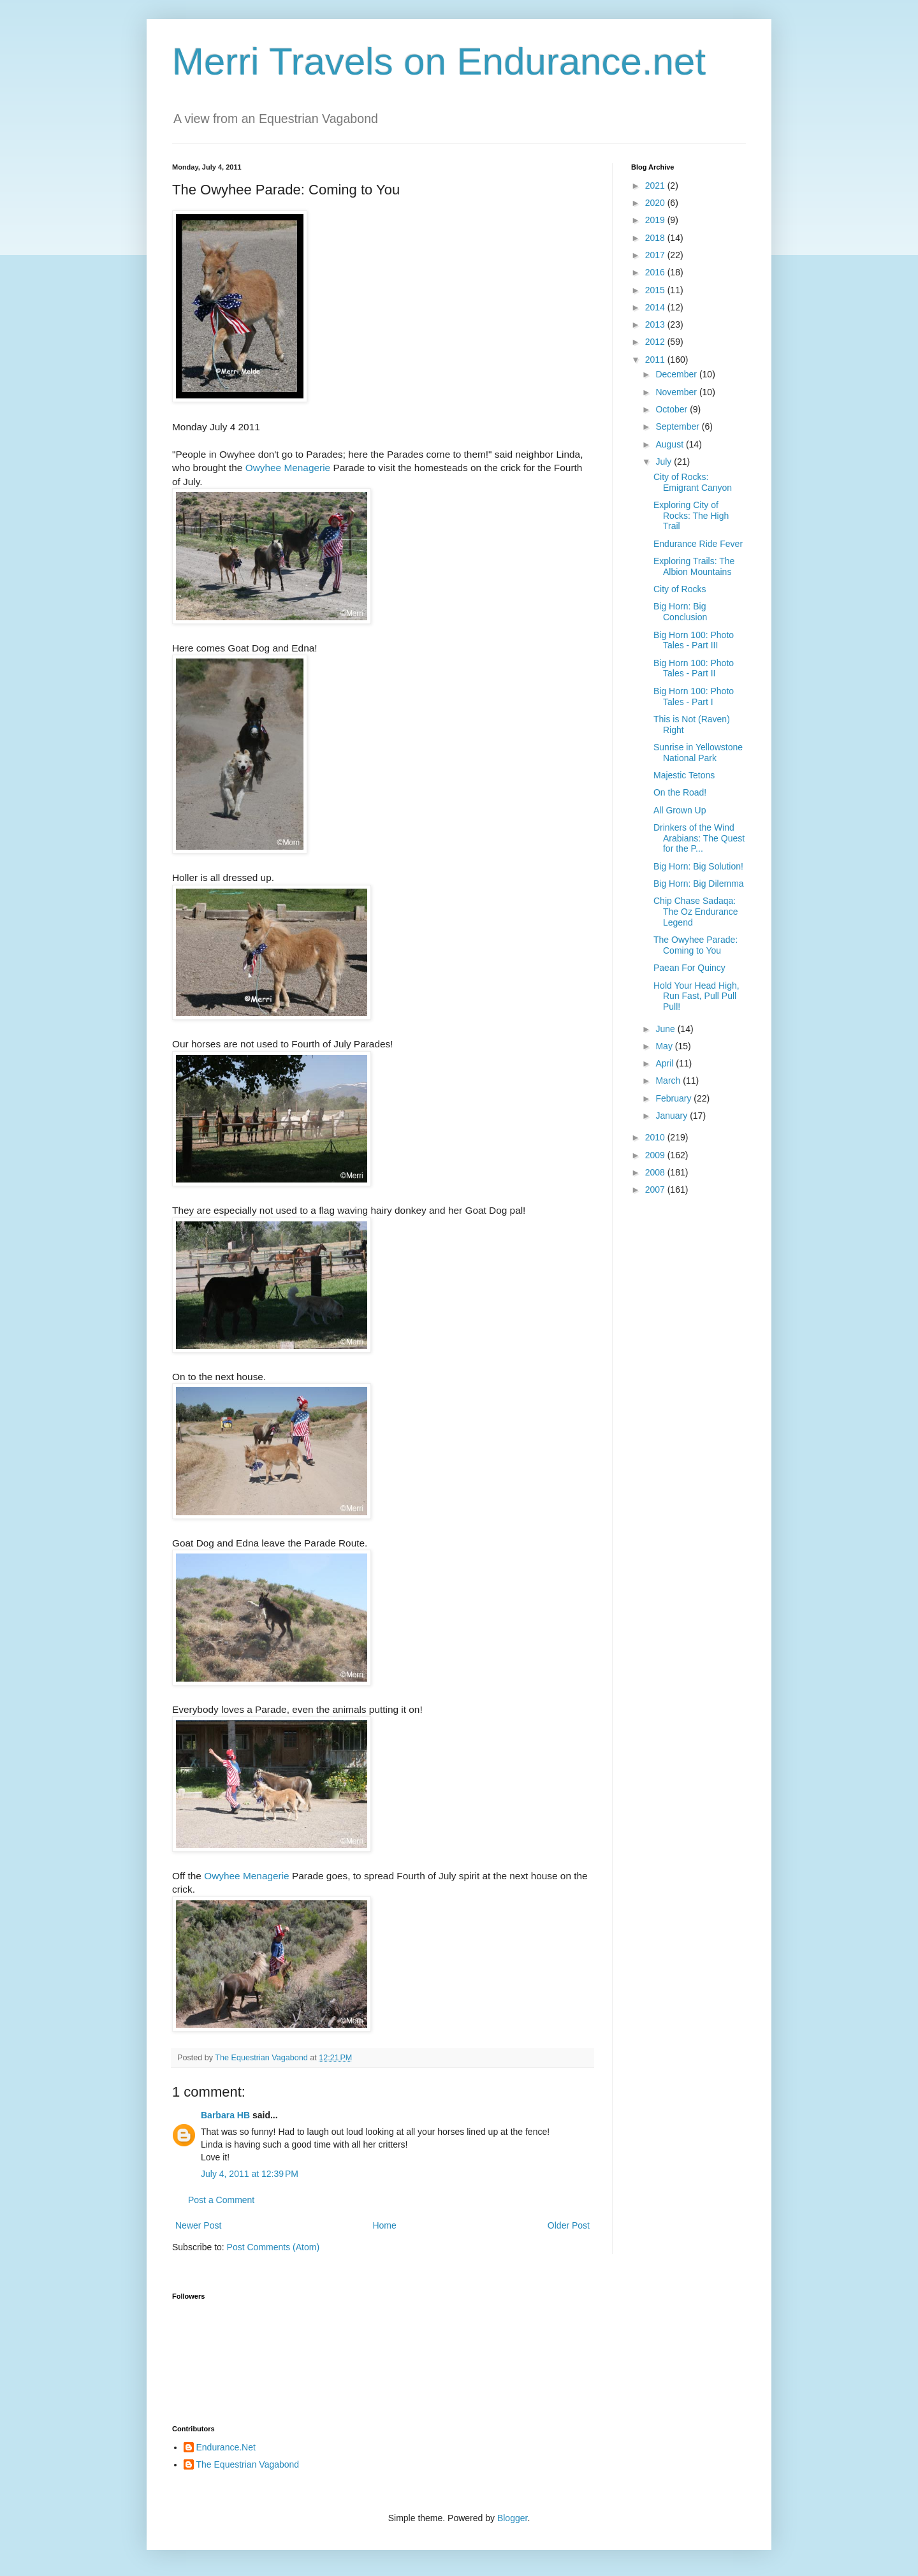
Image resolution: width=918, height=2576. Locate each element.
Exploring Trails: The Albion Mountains (693, 566)
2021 (656, 185)
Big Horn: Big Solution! (698, 866)
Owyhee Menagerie (287, 467)
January (672, 1115)
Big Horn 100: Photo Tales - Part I (693, 696)
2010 (656, 1137)
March (669, 1080)
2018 (656, 238)
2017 (656, 255)
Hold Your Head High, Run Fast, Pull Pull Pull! (696, 996)
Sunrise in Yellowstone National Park (698, 752)
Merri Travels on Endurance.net (439, 61)
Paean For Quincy (689, 968)
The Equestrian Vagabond (248, 2464)
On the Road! (679, 792)
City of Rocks (679, 589)
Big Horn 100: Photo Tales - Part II (693, 668)
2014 (656, 307)
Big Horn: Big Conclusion (680, 611)
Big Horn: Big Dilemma (698, 883)
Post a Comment (221, 2200)
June (666, 1029)
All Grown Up (679, 810)
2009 (656, 1155)
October (672, 409)
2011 (656, 359)
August (670, 444)
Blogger (512, 2518)
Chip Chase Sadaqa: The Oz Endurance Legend (695, 912)
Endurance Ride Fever (698, 544)
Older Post (569, 2225)
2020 (656, 203)
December (677, 374)
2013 (656, 324)
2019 (656, 220)
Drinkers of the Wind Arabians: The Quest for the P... (699, 838)
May (664, 1046)
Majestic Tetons (684, 775)
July (664, 461)
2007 (656, 1189)
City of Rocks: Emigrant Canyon (692, 482)
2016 (656, 272)
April (665, 1063)
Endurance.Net (226, 2447)
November (677, 392)
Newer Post (198, 2225)
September (678, 426)
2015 (656, 290)
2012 (656, 342)
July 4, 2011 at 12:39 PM (249, 2174)
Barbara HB (225, 2115)
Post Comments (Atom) (273, 2247)
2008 (656, 1172)
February (674, 1098)
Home (384, 2225)
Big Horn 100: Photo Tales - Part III (693, 640)
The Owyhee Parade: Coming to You (695, 945)
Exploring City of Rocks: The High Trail (691, 516)
